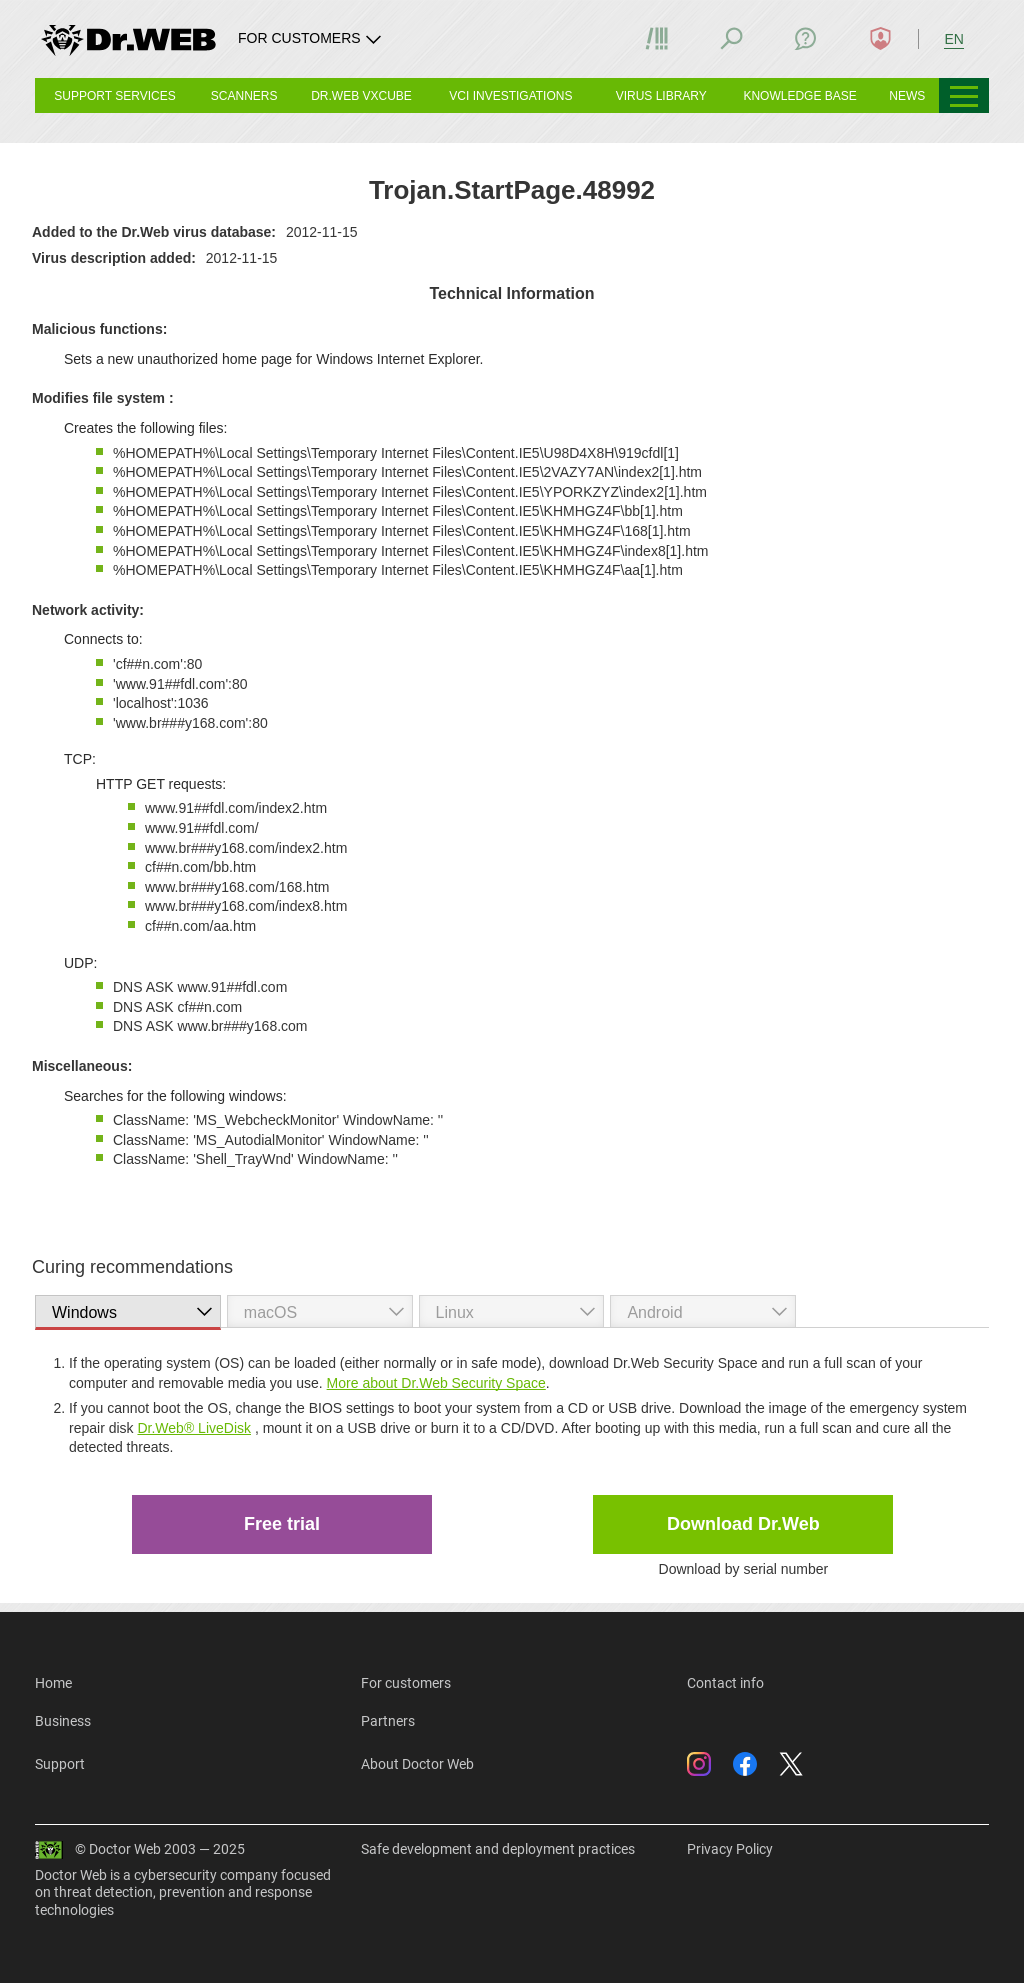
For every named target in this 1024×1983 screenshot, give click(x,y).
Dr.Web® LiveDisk (194, 1428)
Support (60, 1764)
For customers (406, 1683)
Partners (388, 1721)
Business (63, 1721)
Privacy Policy (730, 1849)
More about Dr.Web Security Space (436, 1383)
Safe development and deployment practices (498, 1849)
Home (53, 1683)
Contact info (725, 1683)
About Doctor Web (417, 1764)
